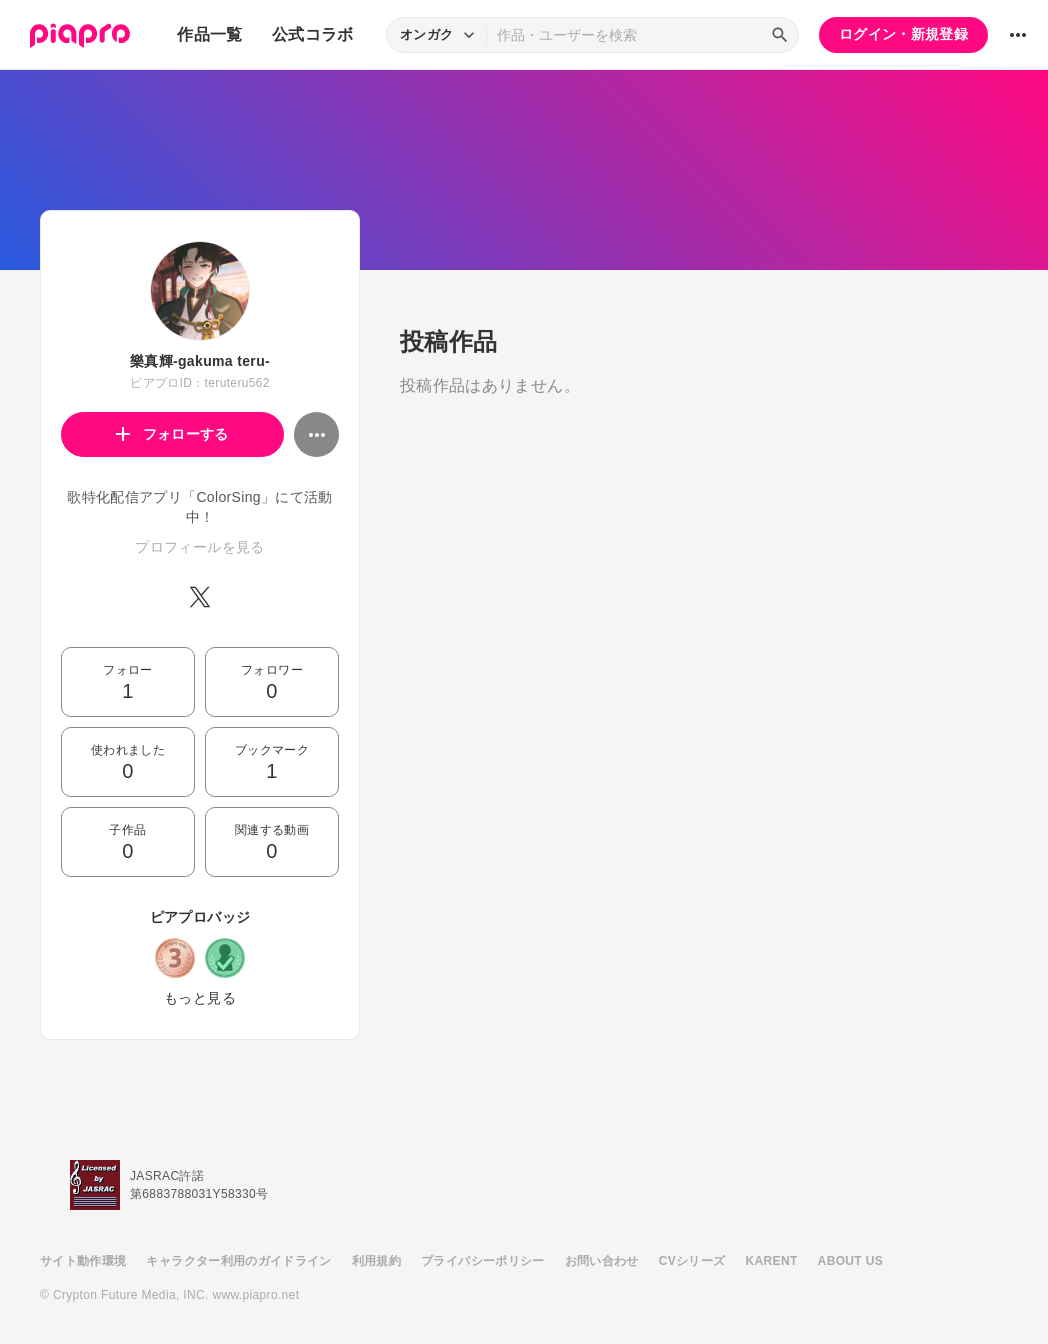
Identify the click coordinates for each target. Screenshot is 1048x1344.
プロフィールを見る (199, 547)
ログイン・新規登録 (903, 34)
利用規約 (376, 1261)
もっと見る (200, 998)
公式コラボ (313, 34)
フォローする (172, 434)
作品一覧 (209, 34)
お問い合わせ (602, 1261)
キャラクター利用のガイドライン (238, 1261)
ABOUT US (850, 1261)
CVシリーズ (692, 1261)
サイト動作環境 (83, 1261)
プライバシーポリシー (483, 1261)
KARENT (772, 1261)
